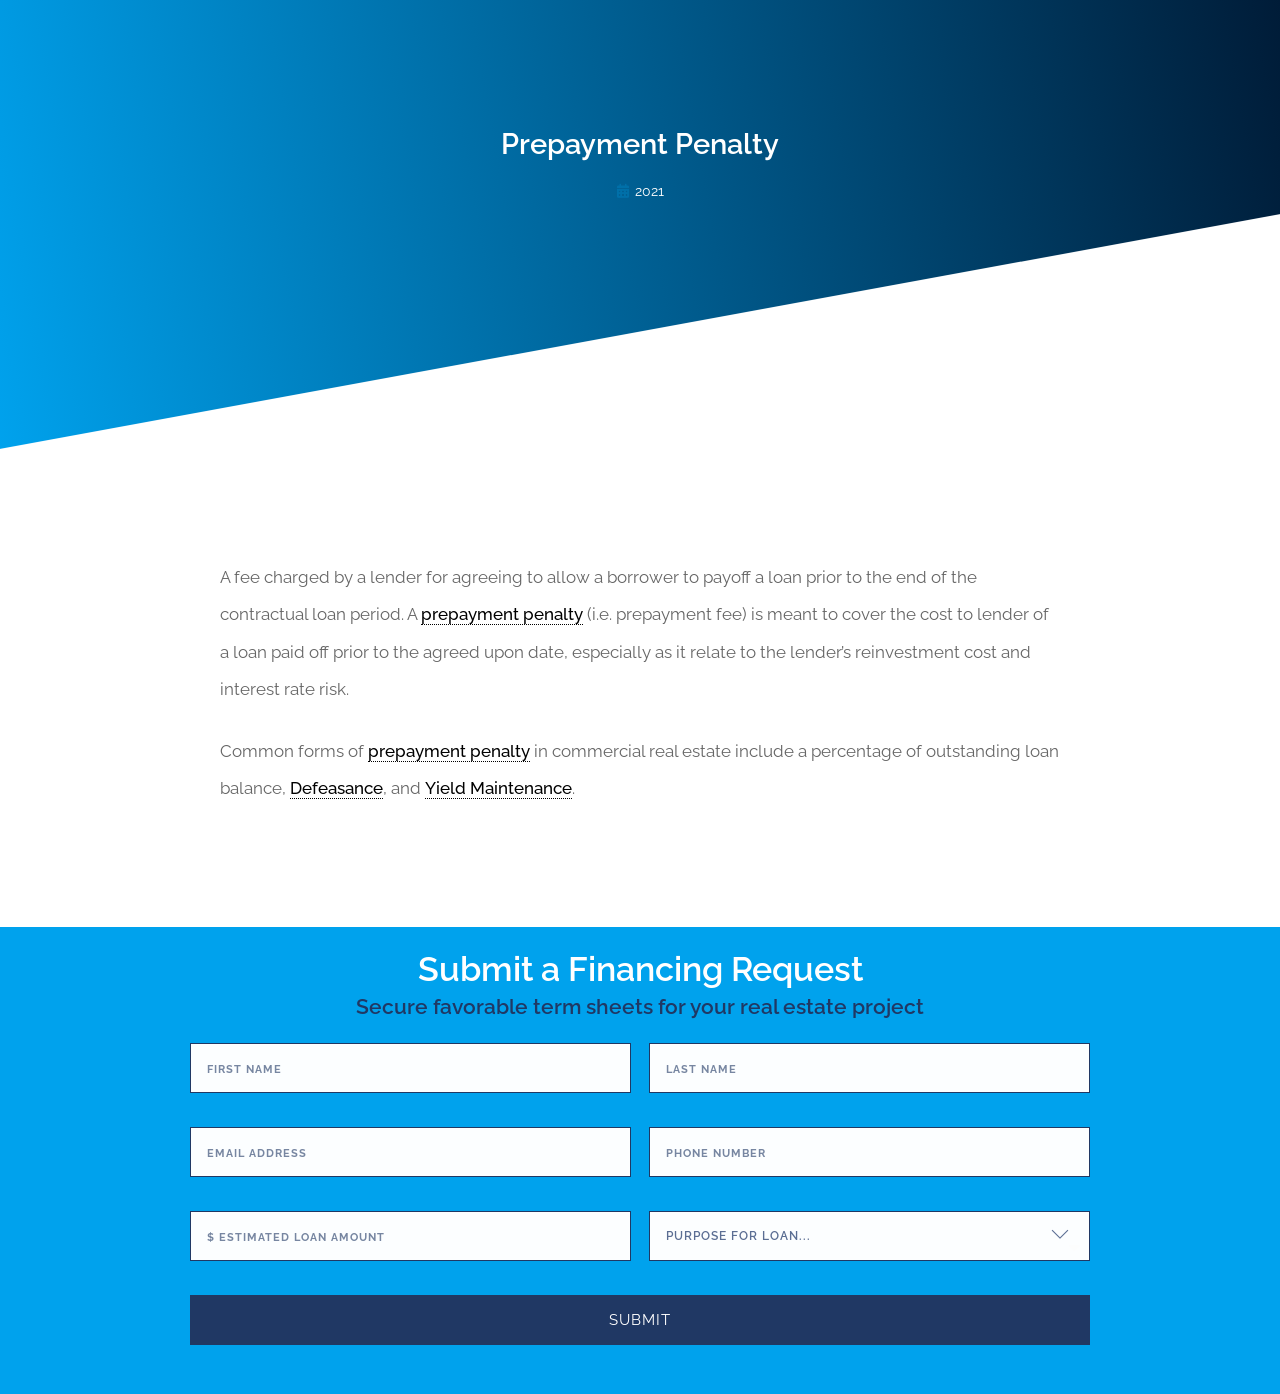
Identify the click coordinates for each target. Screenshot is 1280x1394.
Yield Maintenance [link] (498, 788)
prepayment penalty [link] (502, 614)
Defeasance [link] (336, 788)
